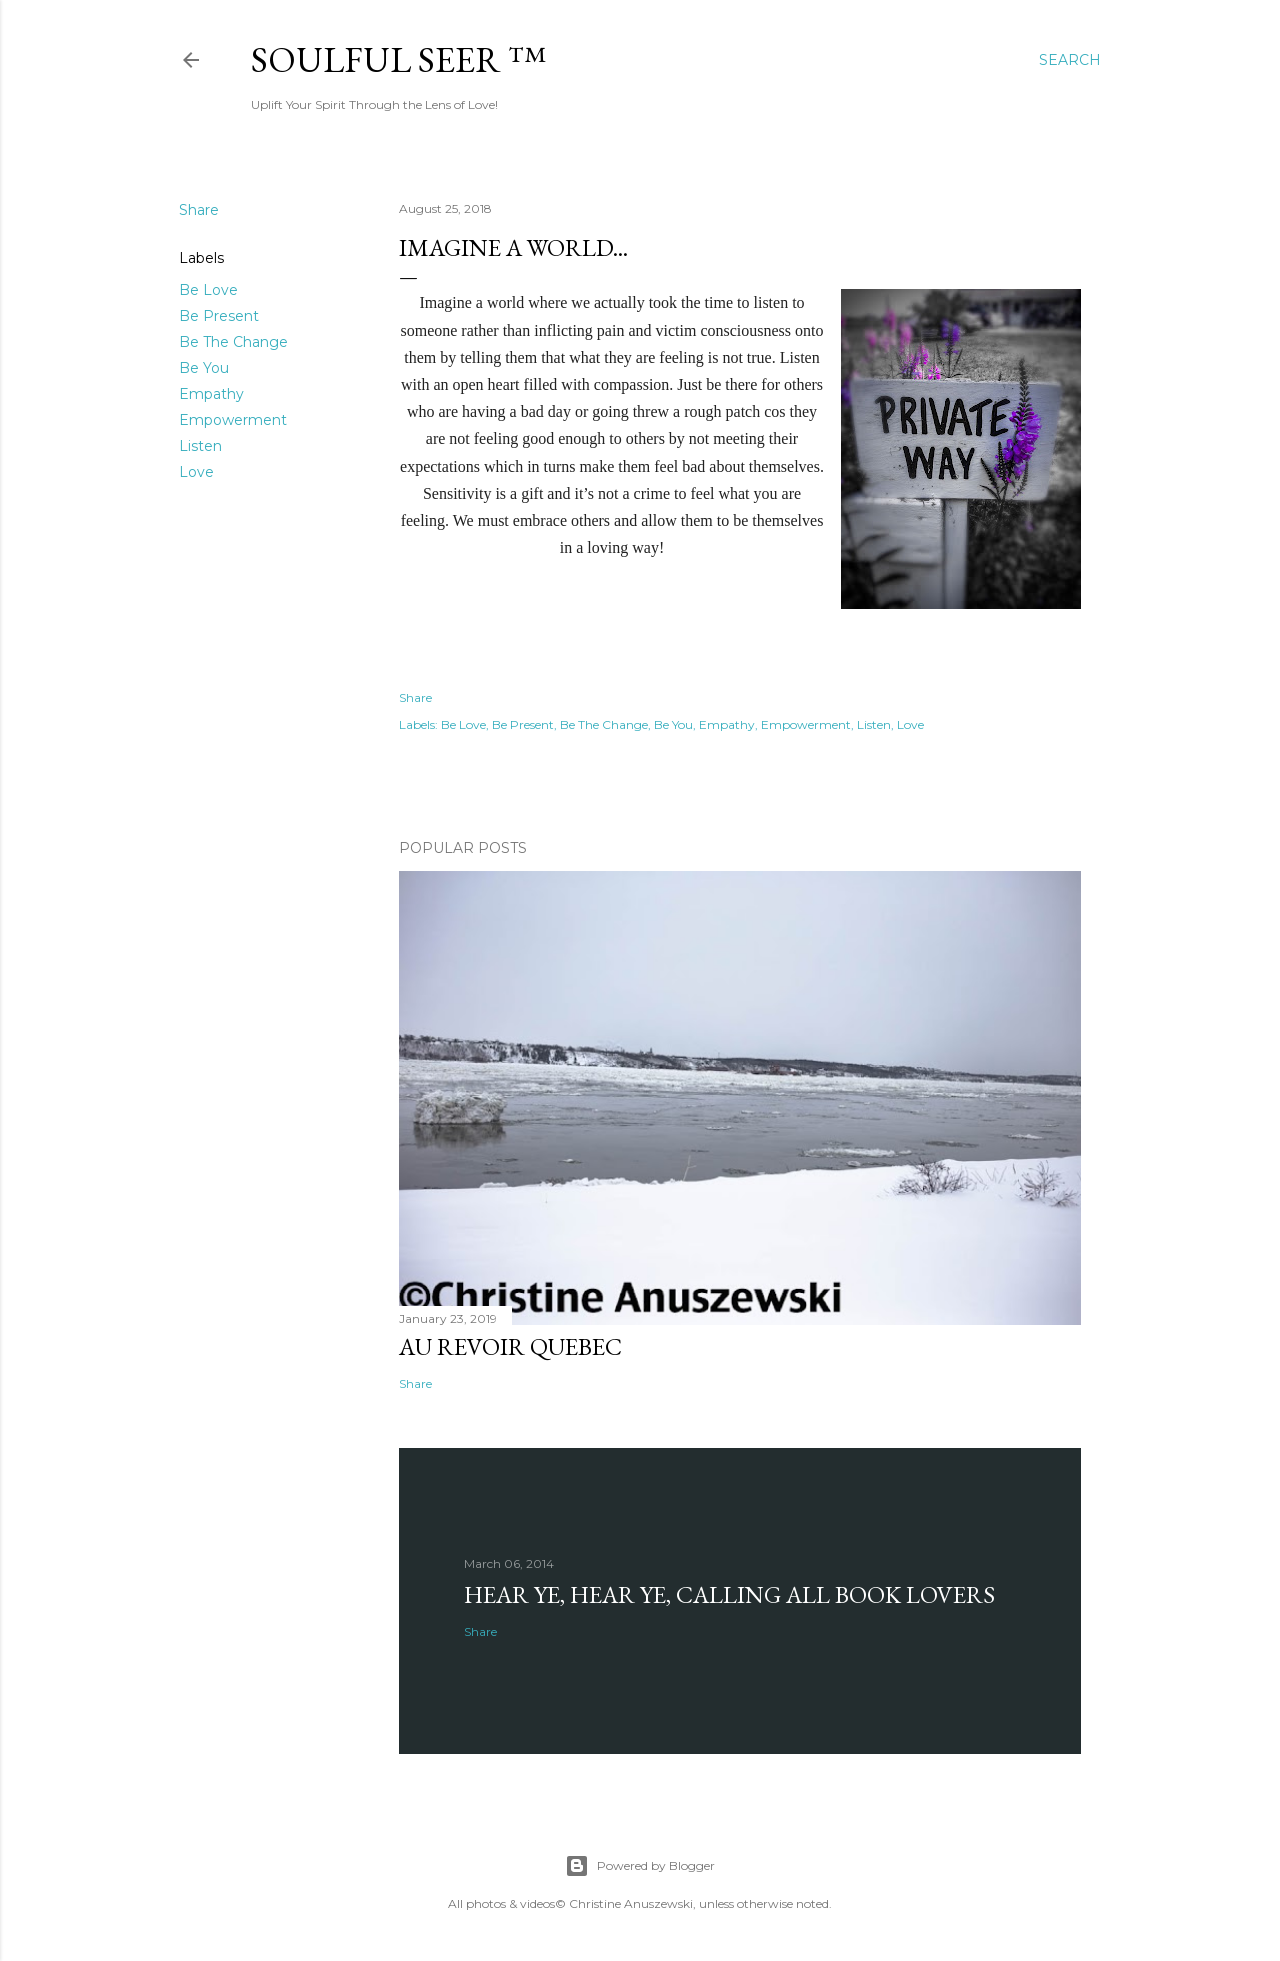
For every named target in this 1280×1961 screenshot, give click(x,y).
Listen (200, 446)
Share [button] (199, 210)
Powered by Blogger (640, 1866)
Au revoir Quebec (510, 1346)
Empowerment (233, 420)
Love (196, 472)
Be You (204, 368)
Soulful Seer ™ (398, 59)
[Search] (1070, 60)
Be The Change (233, 342)
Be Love (208, 290)
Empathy (211, 394)
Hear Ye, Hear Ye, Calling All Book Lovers (729, 1594)
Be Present (219, 316)
